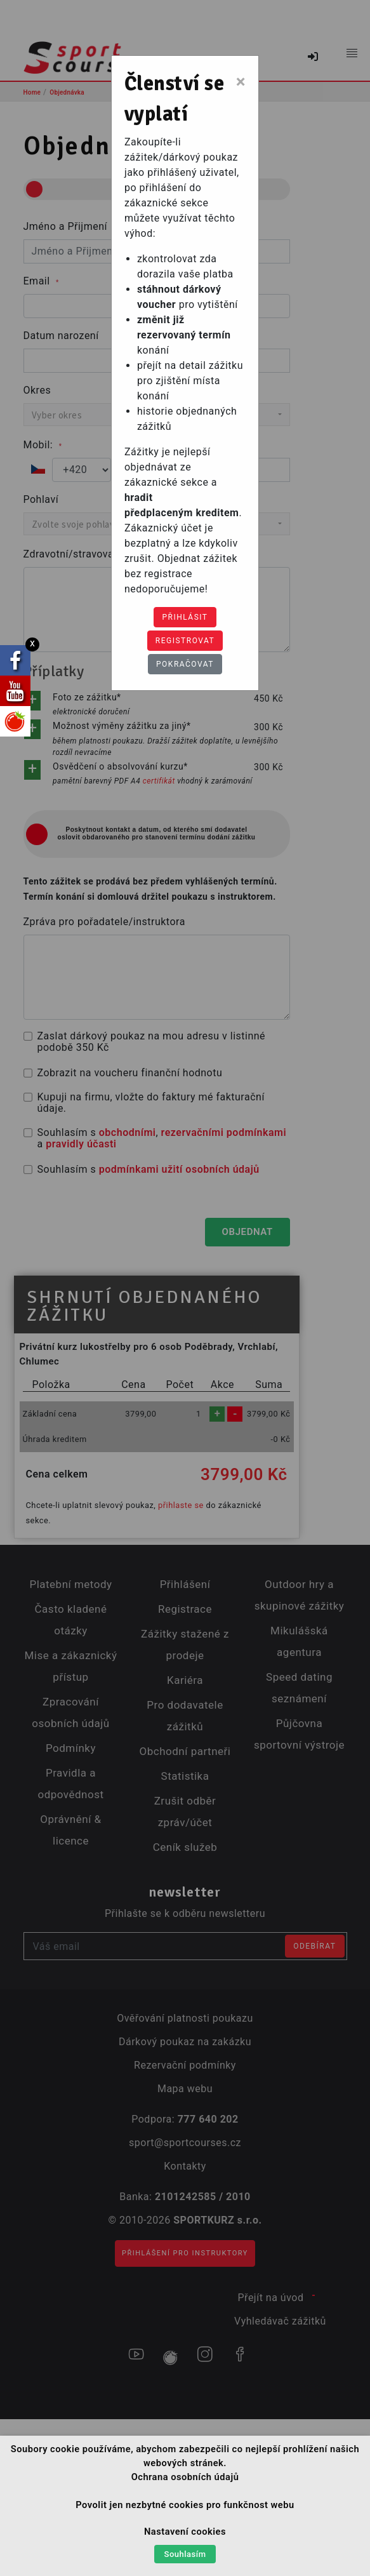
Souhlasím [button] (185, 2554)
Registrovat (185, 640)
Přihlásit (185, 617)
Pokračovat (185, 664)
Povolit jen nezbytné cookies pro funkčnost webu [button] (185, 2505)
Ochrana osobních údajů (185, 2477)
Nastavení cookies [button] (185, 2531)
